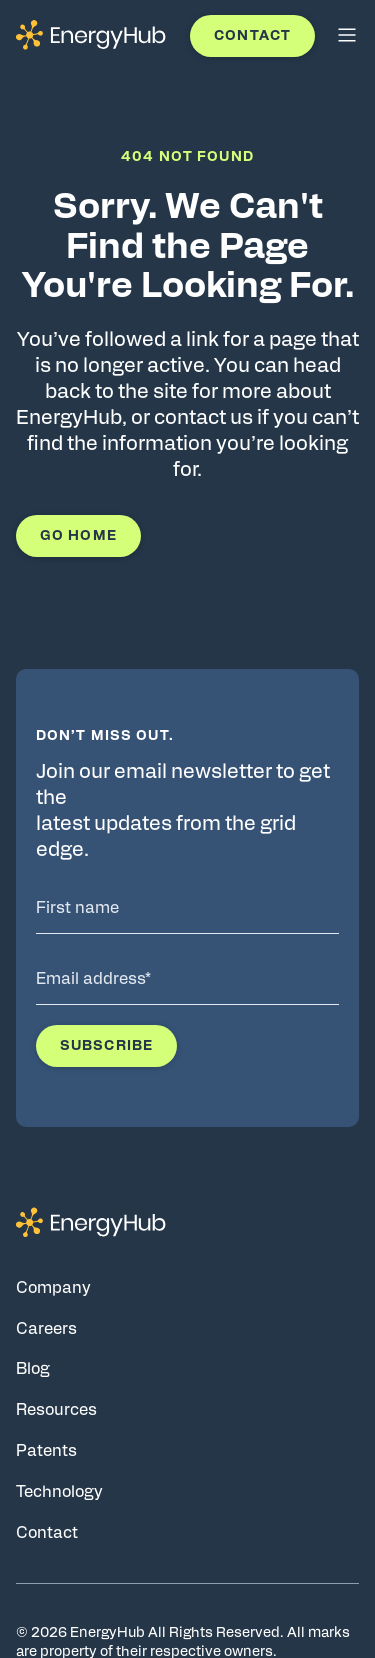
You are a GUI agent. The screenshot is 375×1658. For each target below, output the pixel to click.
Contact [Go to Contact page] (47, 1533)
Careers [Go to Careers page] (46, 1329)
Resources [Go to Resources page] (56, 1410)
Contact (252, 36)
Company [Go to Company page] (53, 1288)
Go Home (78, 536)
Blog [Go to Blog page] (33, 1369)
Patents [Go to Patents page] (46, 1451)
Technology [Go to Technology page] (59, 1492)
